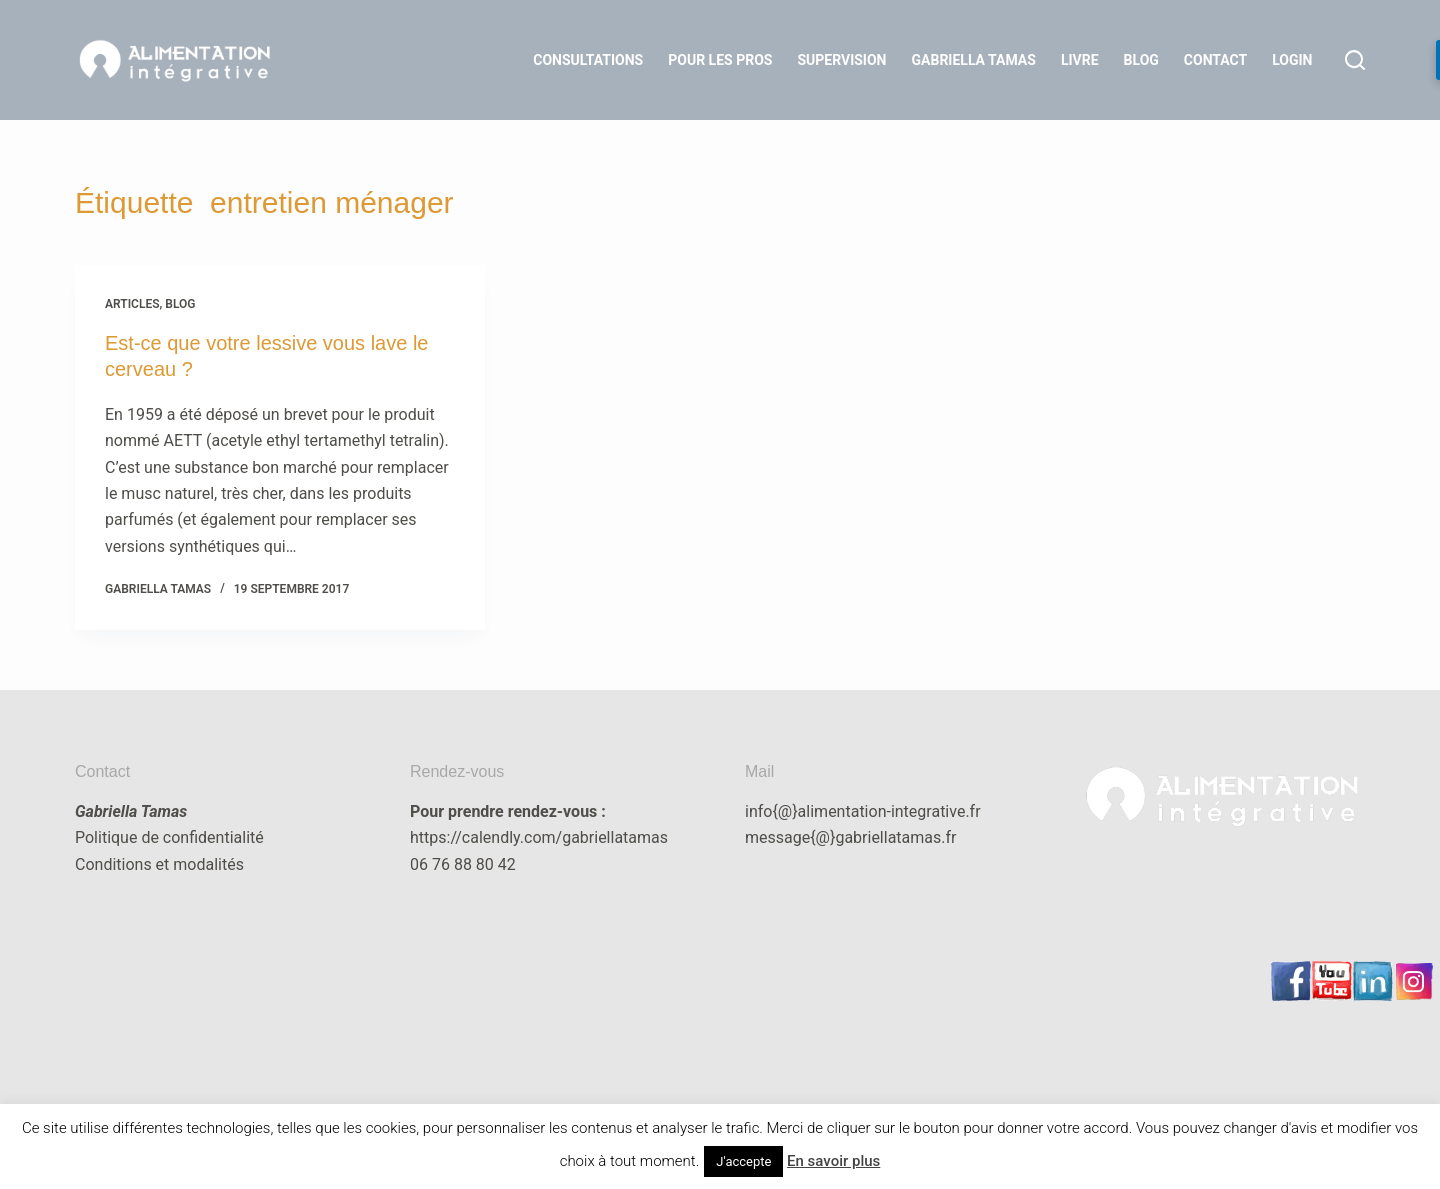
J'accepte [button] (743, 1161)
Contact (1215, 60)
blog (180, 304)
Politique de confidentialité (169, 837)
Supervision (841, 60)
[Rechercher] (1355, 60)
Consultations (588, 60)
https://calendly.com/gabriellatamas (539, 837)
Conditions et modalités (159, 864)
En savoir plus (833, 1161)
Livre (1080, 60)
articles (132, 304)
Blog (1141, 60)
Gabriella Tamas (974, 60)
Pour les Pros (720, 60)
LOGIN (1292, 60)
